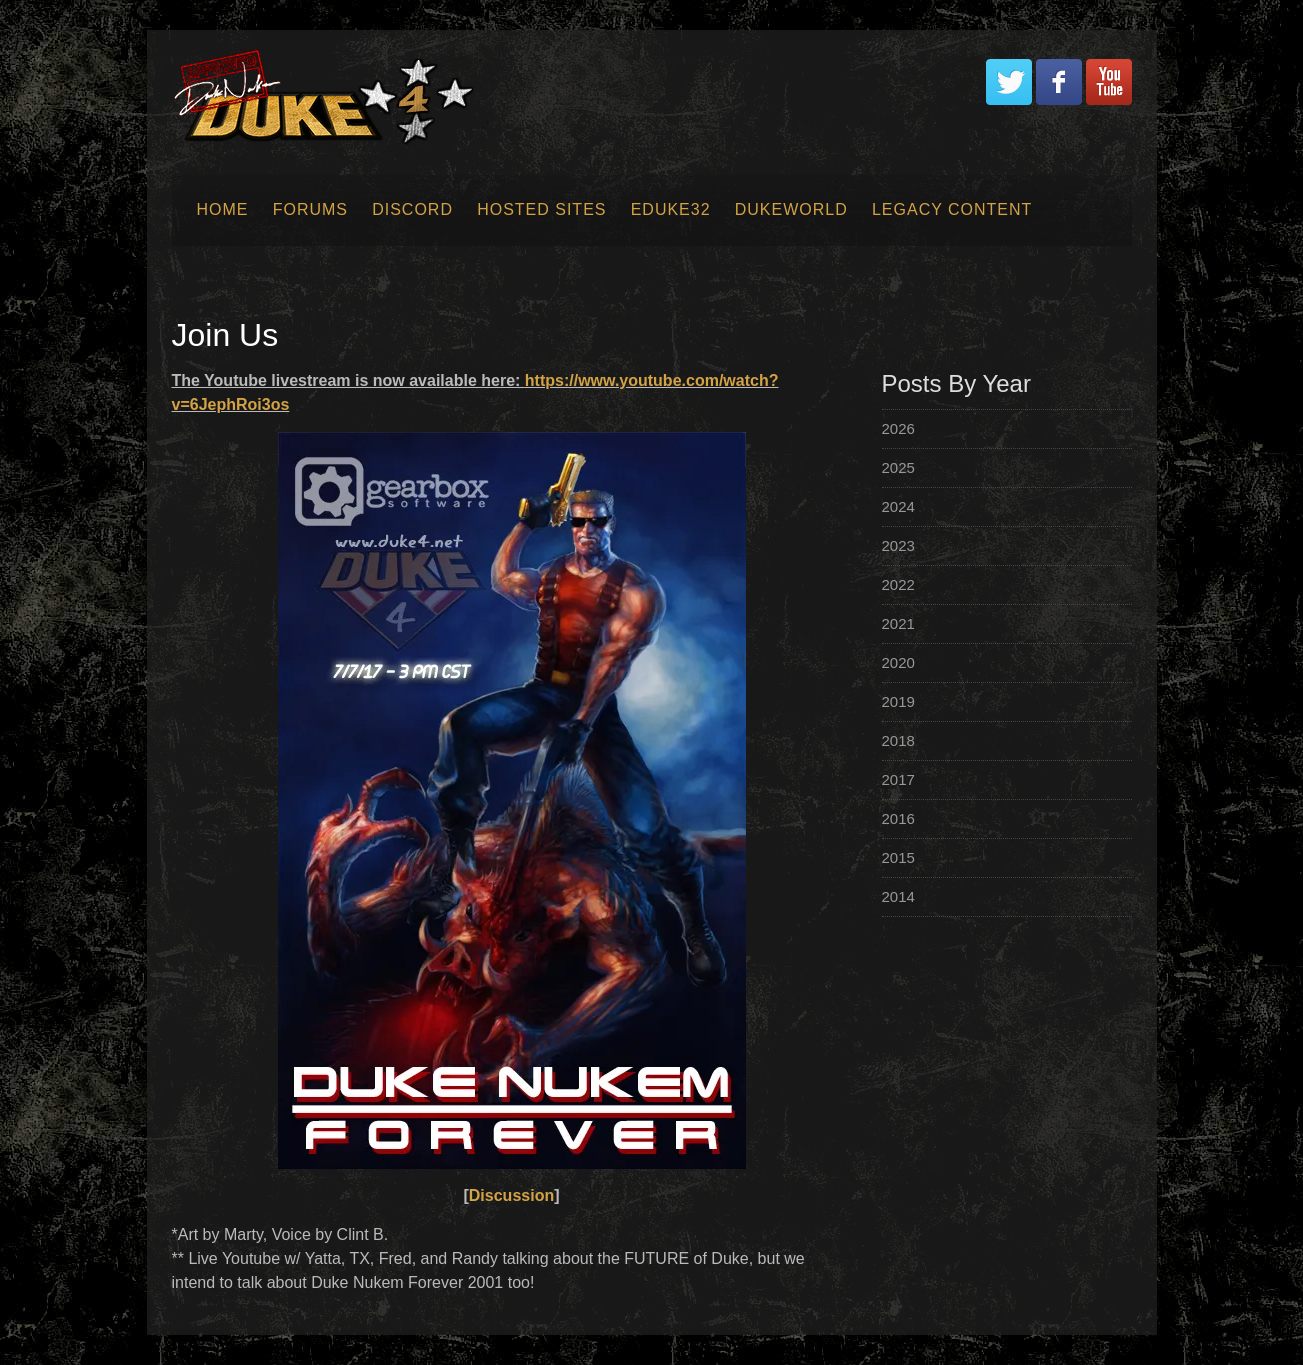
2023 (898, 545)
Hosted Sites (541, 209)
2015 (898, 857)
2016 (898, 818)
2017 (898, 779)
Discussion (511, 1195)
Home (223, 209)
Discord (412, 209)
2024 (898, 506)
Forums (310, 209)
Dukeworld (791, 209)
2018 (898, 740)
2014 (898, 896)
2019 (898, 701)
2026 (898, 428)
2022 (898, 584)
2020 (898, 662)
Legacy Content (952, 209)
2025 (898, 467)
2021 (898, 623)
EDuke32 (671, 209)
